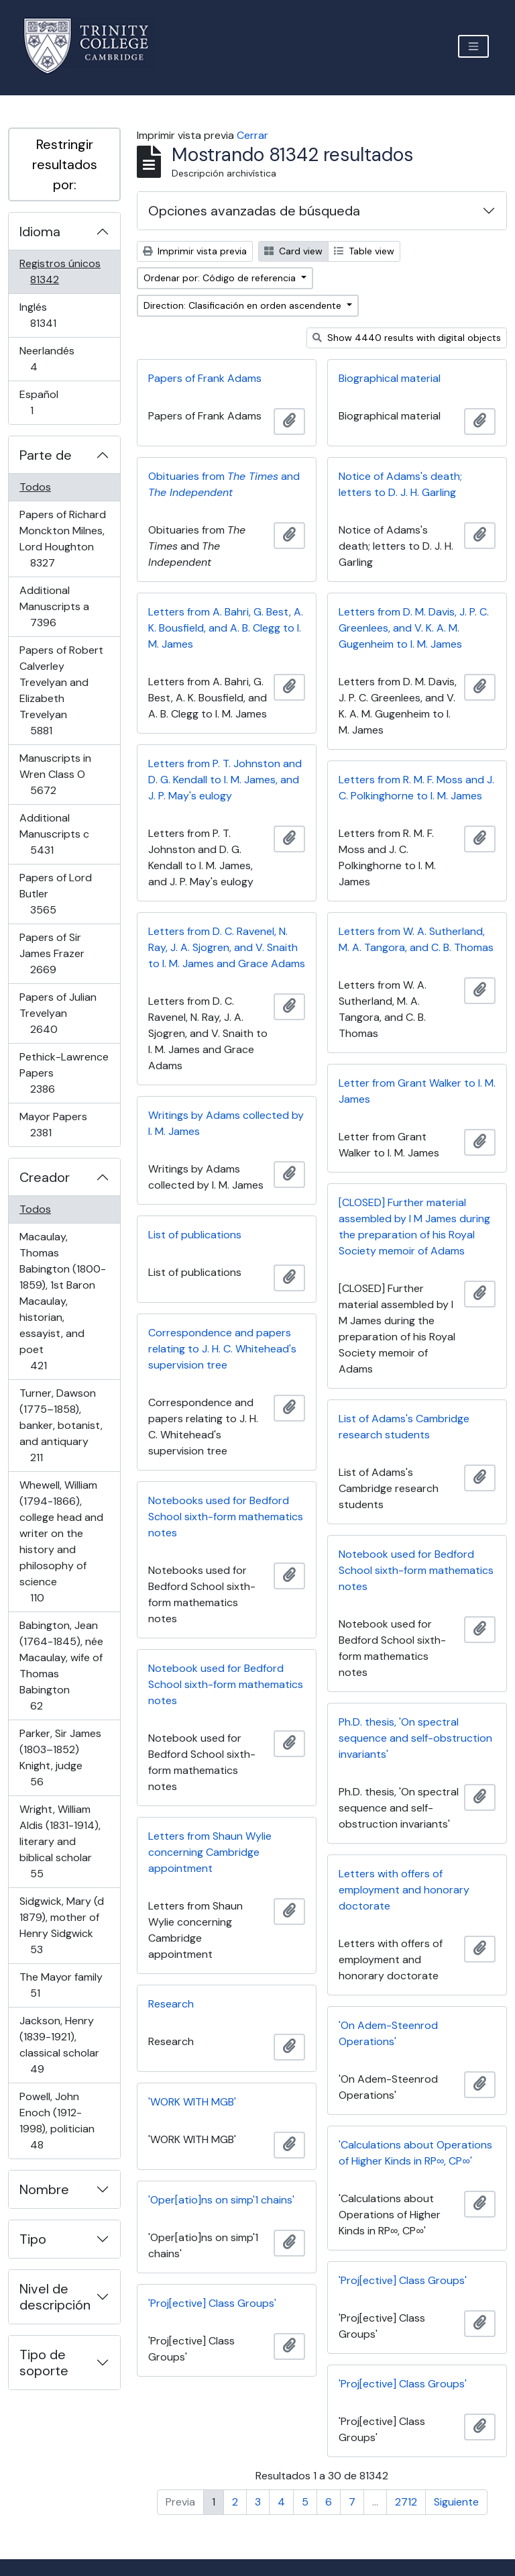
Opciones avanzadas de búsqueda (254, 210)
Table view (364, 251)
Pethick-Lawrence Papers (64, 1072)
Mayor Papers (60, 1124)
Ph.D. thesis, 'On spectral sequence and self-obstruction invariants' (415, 1738)
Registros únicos (63, 271)
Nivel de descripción (55, 2297)
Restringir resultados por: (64, 164)
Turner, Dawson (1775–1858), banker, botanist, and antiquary (61, 1425)
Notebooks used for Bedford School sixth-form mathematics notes (225, 1516)
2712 (406, 2502)
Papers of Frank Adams (205, 378)
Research (171, 2004)
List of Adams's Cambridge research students (404, 1426)
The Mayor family (61, 1985)
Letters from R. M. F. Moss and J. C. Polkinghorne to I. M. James (416, 788)
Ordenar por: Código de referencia (221, 278)
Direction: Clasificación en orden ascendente (244, 305)
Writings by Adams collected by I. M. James (226, 1123)
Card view (293, 251)
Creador (44, 1177)
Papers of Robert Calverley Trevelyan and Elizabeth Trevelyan (61, 690)
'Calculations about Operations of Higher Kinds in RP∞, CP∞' (415, 2153)
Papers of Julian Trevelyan (63, 1013)
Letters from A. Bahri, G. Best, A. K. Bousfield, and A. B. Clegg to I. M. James (225, 628)
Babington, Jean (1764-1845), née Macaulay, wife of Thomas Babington (61, 1665)
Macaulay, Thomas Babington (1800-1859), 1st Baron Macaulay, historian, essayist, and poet (62, 1301)
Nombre (44, 2189)
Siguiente (456, 2502)
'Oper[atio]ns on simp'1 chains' (221, 2200)
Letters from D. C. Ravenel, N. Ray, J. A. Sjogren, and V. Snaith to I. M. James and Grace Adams (226, 947)
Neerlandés (53, 358)
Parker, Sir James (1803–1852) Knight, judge (60, 1757)
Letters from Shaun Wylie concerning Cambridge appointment (210, 1852)
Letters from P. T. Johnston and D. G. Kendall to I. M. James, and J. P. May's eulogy (225, 779)
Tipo (32, 2239)
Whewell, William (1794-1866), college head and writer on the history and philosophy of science (61, 1541)
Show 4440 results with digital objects (406, 338)
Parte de (45, 455)
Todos (35, 487)
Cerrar (252, 135)
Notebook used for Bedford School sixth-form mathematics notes (416, 1570)
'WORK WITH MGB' (192, 2102)
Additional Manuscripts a (62, 606)
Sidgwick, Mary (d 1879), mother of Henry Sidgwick (61, 1925)
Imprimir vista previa (195, 251)
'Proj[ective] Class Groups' (403, 2280)
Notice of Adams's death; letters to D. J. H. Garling (400, 484)
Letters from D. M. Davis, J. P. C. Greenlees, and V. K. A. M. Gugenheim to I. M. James (414, 628)
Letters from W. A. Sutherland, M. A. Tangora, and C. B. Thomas (416, 939)
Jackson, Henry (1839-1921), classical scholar (59, 2044)
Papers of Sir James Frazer (62, 953)
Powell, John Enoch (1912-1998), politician (57, 2120)
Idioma (39, 231)
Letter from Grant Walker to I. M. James (417, 1091)
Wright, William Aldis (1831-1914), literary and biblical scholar (60, 1841)
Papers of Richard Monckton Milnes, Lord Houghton (62, 538)
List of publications (194, 1235)
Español (50, 402)
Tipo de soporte (43, 2362)
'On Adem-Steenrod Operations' (388, 2033)
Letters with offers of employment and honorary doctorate (404, 1890)
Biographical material (390, 378)
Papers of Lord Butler (62, 893)
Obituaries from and (224, 484)
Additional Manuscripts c (61, 833)
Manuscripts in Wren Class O (62, 774)
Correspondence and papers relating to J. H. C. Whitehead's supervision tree (222, 1349)
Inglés (62, 315)
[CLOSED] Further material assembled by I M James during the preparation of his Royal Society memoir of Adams (414, 1226)
